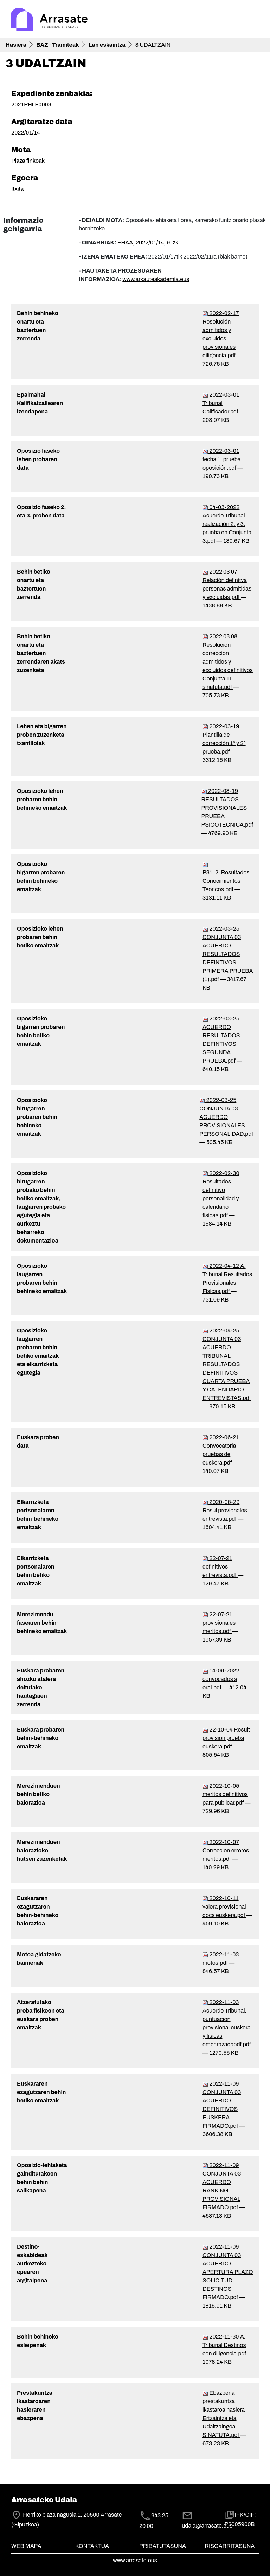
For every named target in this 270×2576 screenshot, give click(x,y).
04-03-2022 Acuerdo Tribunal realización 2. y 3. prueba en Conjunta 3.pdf (226, 524)
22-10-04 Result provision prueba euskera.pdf (226, 1738)
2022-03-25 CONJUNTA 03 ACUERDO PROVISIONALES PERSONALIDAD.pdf (226, 1117)
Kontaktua (92, 2546)
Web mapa (26, 2546)
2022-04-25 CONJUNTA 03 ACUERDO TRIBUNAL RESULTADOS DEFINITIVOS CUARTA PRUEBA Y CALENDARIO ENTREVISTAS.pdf (226, 1364)
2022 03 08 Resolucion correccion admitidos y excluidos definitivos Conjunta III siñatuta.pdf (227, 661)
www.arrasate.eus (135, 2560)
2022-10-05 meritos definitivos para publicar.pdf (225, 1794)
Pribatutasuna (162, 2546)
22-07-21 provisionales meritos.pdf (219, 1622)
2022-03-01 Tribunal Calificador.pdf (220, 403)
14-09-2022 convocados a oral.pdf (220, 1679)
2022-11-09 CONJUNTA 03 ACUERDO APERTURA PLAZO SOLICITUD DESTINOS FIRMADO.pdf (227, 2272)
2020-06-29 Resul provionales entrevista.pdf (224, 1510)
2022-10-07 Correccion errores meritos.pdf (225, 1850)
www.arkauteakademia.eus (155, 279)
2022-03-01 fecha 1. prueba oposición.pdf (221, 459)
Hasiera (16, 45)
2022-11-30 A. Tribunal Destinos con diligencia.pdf (224, 2345)
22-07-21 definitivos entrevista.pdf (220, 1566)
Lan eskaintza (107, 45)
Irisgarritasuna (229, 2546)
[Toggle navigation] (254, 20)
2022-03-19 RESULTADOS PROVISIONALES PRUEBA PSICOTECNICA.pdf (227, 808)
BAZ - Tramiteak (57, 45)
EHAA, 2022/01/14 (148, 243)
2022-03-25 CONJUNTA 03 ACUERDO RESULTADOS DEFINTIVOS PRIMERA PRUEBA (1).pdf (227, 954)
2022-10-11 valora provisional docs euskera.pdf (224, 1906)
